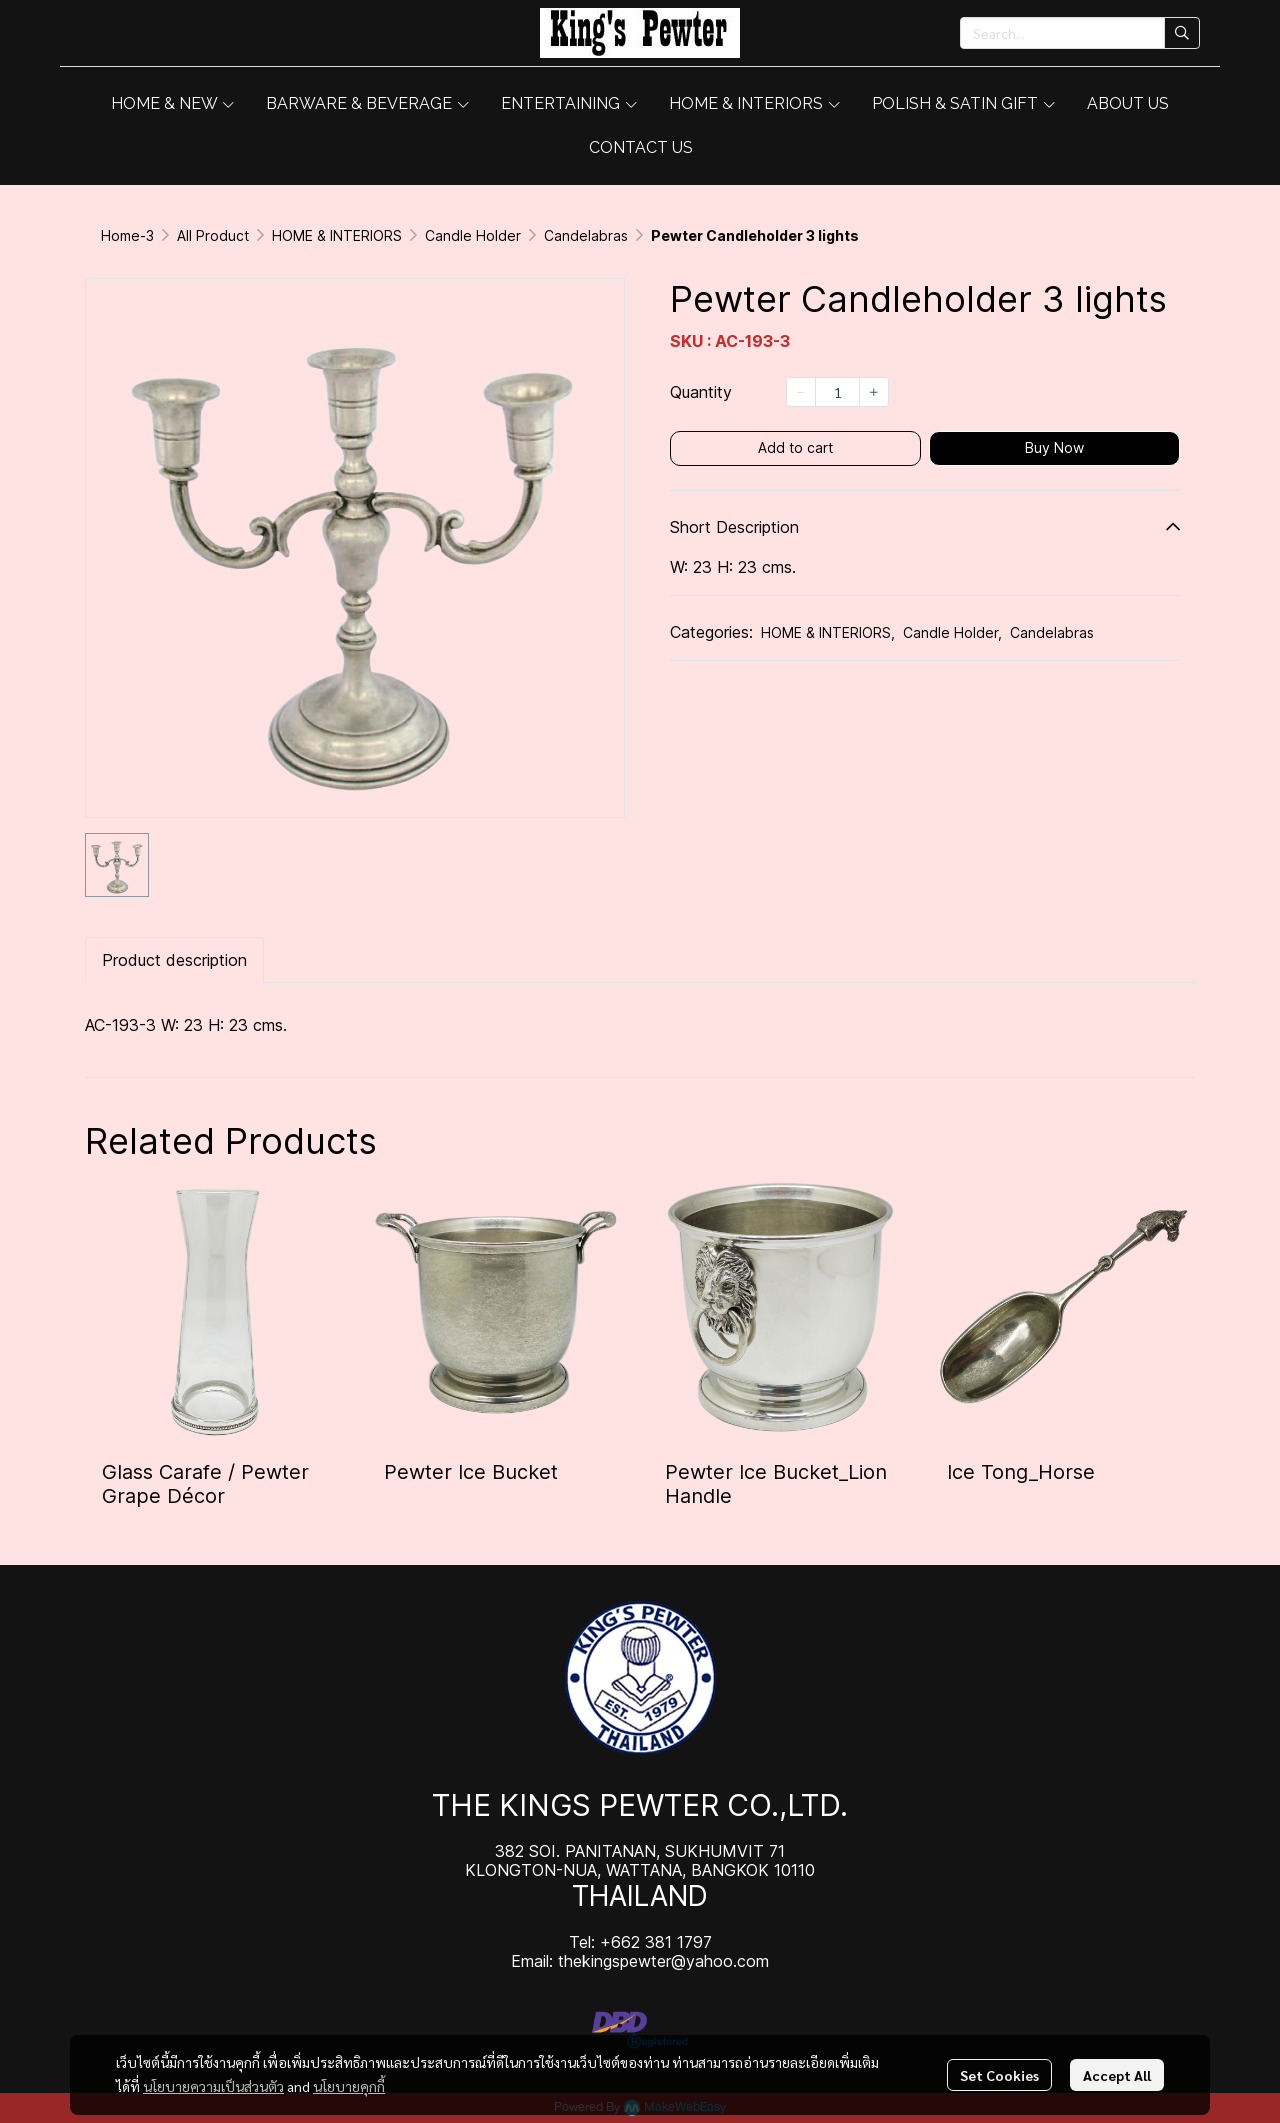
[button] (1080, 33)
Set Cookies (999, 2075)
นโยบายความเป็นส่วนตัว (213, 2086)
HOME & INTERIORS (337, 235)
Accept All (1117, 2075)
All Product (213, 235)
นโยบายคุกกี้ (349, 2086)
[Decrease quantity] (801, 392)
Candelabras (586, 235)
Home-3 (127, 235)
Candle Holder (473, 235)
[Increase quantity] (874, 392)
